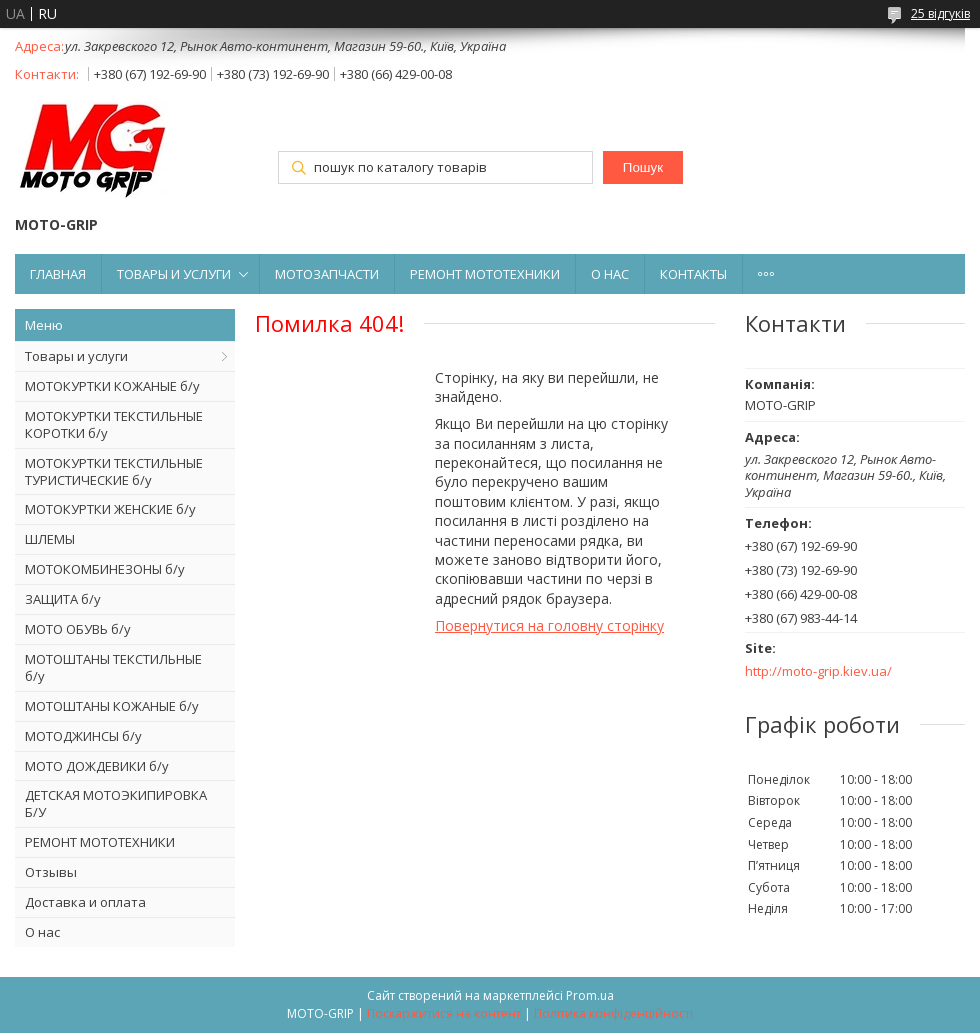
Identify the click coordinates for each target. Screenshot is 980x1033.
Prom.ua (590, 995)
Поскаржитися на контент (444, 1013)
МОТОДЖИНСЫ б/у (83, 736)
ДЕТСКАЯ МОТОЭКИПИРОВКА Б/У (116, 803)
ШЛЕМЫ (50, 539)
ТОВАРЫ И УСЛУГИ (174, 274)
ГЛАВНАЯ (58, 274)
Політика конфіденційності (613, 1013)
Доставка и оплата (85, 902)
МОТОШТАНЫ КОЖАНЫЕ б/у (112, 706)
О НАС (610, 274)
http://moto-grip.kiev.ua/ (818, 671)
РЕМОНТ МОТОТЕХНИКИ (485, 274)
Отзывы (51, 872)
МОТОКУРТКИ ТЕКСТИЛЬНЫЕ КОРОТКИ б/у (114, 424)
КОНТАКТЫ (693, 274)
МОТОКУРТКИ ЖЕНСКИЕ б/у (110, 509)
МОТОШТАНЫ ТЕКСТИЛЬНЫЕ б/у (113, 667)
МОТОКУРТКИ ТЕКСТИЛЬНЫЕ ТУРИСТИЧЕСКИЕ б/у (114, 471)
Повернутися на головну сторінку (549, 625)
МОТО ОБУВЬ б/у (78, 629)
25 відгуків (940, 13)
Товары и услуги (76, 356)
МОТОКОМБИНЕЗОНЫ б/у (105, 569)
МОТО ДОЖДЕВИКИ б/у (97, 766)
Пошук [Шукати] (643, 167)
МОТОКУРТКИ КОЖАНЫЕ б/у (112, 386)
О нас (42, 932)
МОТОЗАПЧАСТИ (327, 274)
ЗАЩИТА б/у (63, 599)
